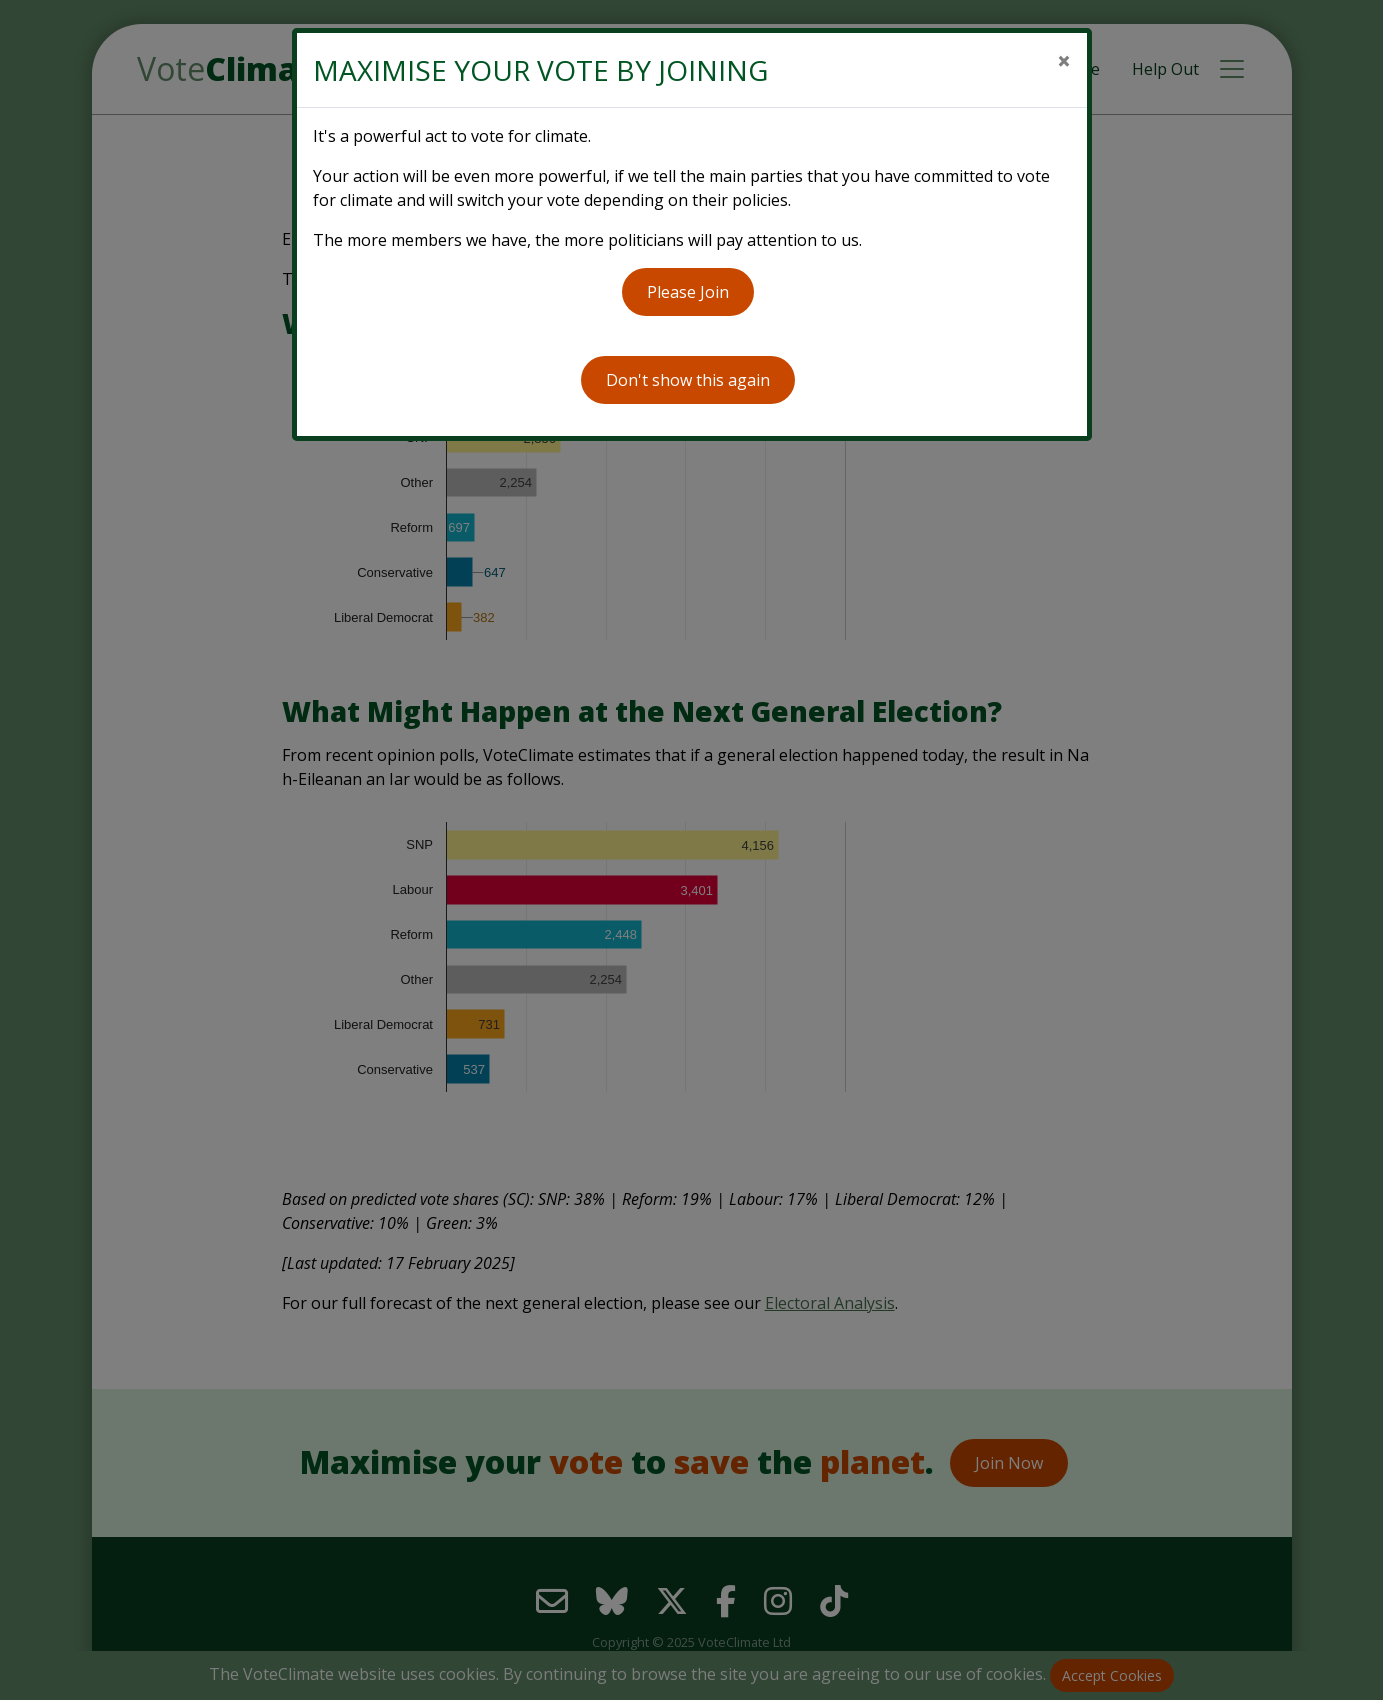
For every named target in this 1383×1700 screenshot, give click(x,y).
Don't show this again (688, 380)
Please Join (688, 292)
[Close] (1064, 61)
